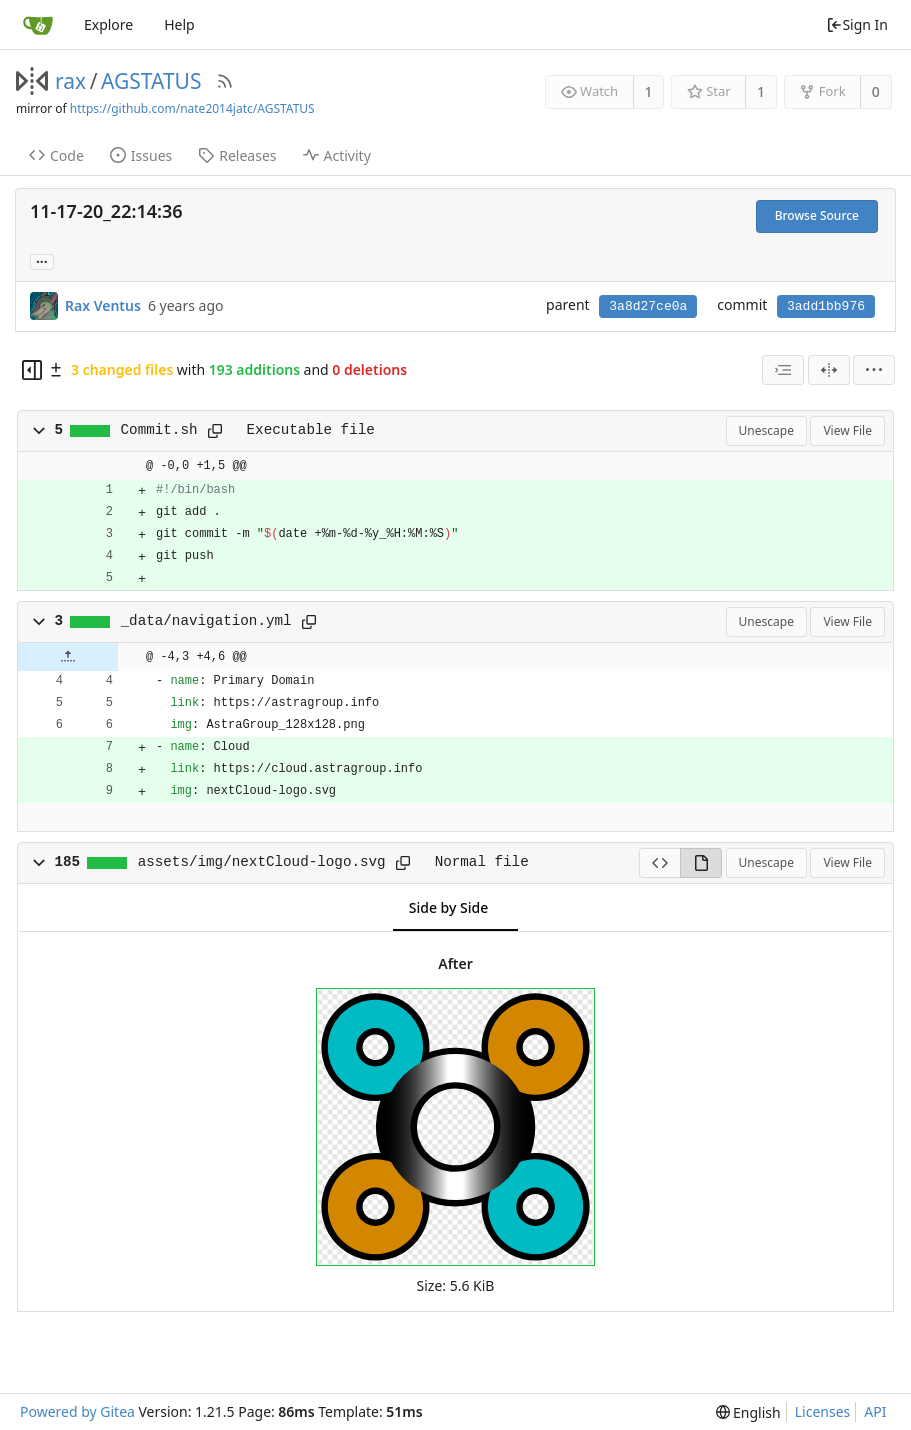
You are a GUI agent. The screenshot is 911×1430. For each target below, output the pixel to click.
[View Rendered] (701, 863)
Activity (337, 155)
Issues (141, 155)
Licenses (823, 1411)
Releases (237, 155)
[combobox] (783, 370)
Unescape (766, 430)
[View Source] (659, 863)
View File (847, 430)
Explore (108, 24)
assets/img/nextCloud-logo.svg (262, 862)
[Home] (38, 25)
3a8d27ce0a (648, 306)
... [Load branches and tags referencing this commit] (42, 260)
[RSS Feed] (225, 81)
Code (56, 155)
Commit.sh (159, 430)
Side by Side (448, 907)
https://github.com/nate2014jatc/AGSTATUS (192, 108)
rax (70, 81)
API (875, 1411)
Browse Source (817, 215)
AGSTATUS (151, 81)
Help (179, 24)
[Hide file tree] (32, 370)
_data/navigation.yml (206, 621)
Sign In (857, 24)
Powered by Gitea (77, 1411)
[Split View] (829, 370)
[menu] (874, 370)
